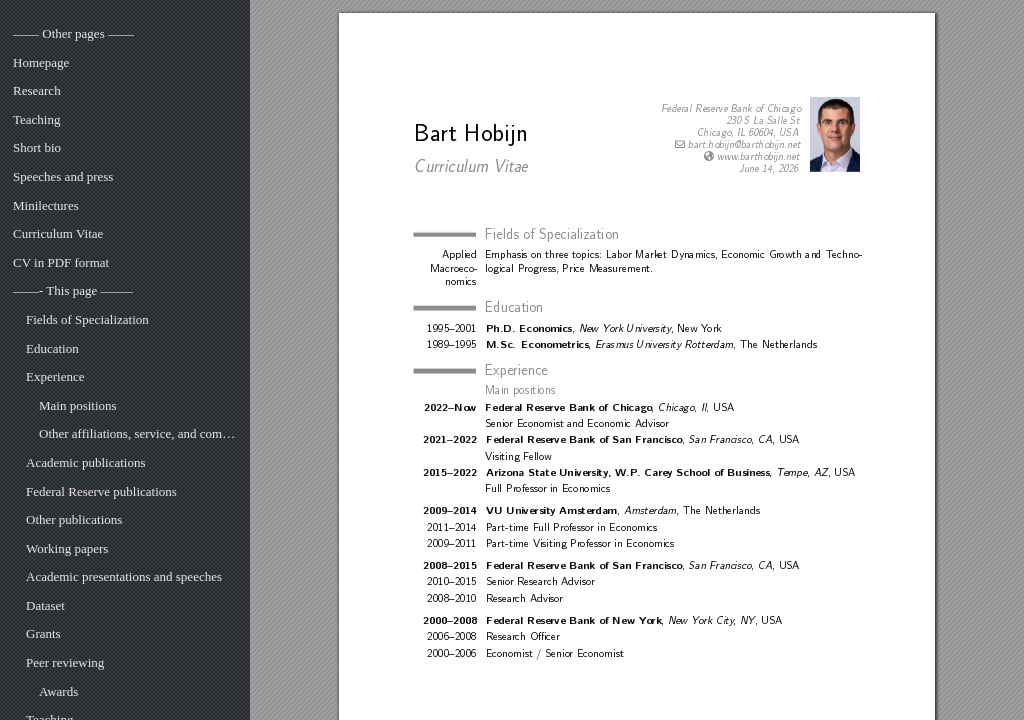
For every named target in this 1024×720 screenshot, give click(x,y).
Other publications (74, 519)
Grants (43, 633)
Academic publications (86, 462)
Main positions (78, 405)
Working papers (67, 548)
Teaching (36, 119)
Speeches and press (63, 176)
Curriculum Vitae (58, 233)
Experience (55, 376)
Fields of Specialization (87, 319)
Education (52, 348)
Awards (58, 691)
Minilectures (46, 205)
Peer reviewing (65, 662)
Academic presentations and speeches (124, 576)
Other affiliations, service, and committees (138, 433)
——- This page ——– (73, 290)
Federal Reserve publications (101, 491)
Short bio (37, 147)
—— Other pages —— (73, 33)
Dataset (45, 605)
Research (37, 90)
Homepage (41, 62)
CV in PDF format (61, 262)
